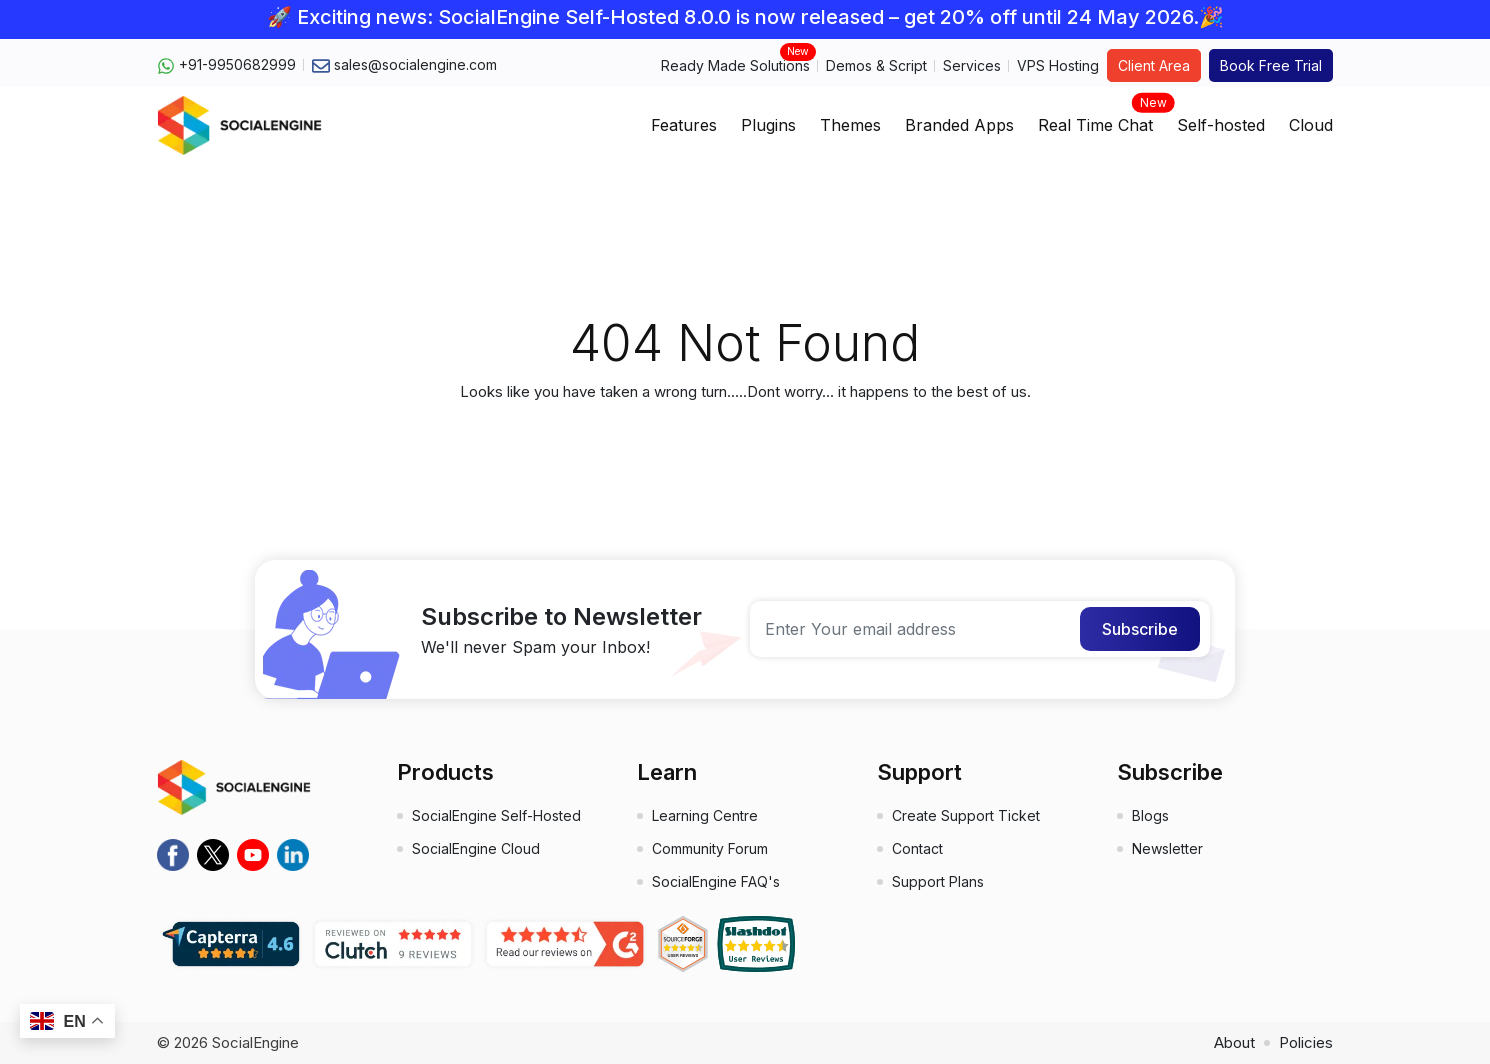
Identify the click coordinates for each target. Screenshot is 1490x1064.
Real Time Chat (1095, 119)
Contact (917, 848)
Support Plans (938, 881)
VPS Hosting (1058, 65)
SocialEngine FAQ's (716, 881)
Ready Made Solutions (735, 64)
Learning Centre (705, 815)
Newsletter (1167, 848)
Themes (850, 125)
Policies (1306, 1042)
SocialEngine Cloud (476, 848)
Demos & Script (876, 65)
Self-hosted (1221, 125)
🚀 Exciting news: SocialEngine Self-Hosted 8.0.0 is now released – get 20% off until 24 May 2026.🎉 (745, 17)
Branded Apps (959, 125)
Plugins (768, 125)
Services (972, 65)
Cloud (1311, 125)
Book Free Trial (1271, 65)
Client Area (1154, 65)
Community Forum (710, 848)
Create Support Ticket (966, 815)
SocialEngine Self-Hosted (496, 815)
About (1234, 1042)
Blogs (1150, 815)
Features (684, 125)
